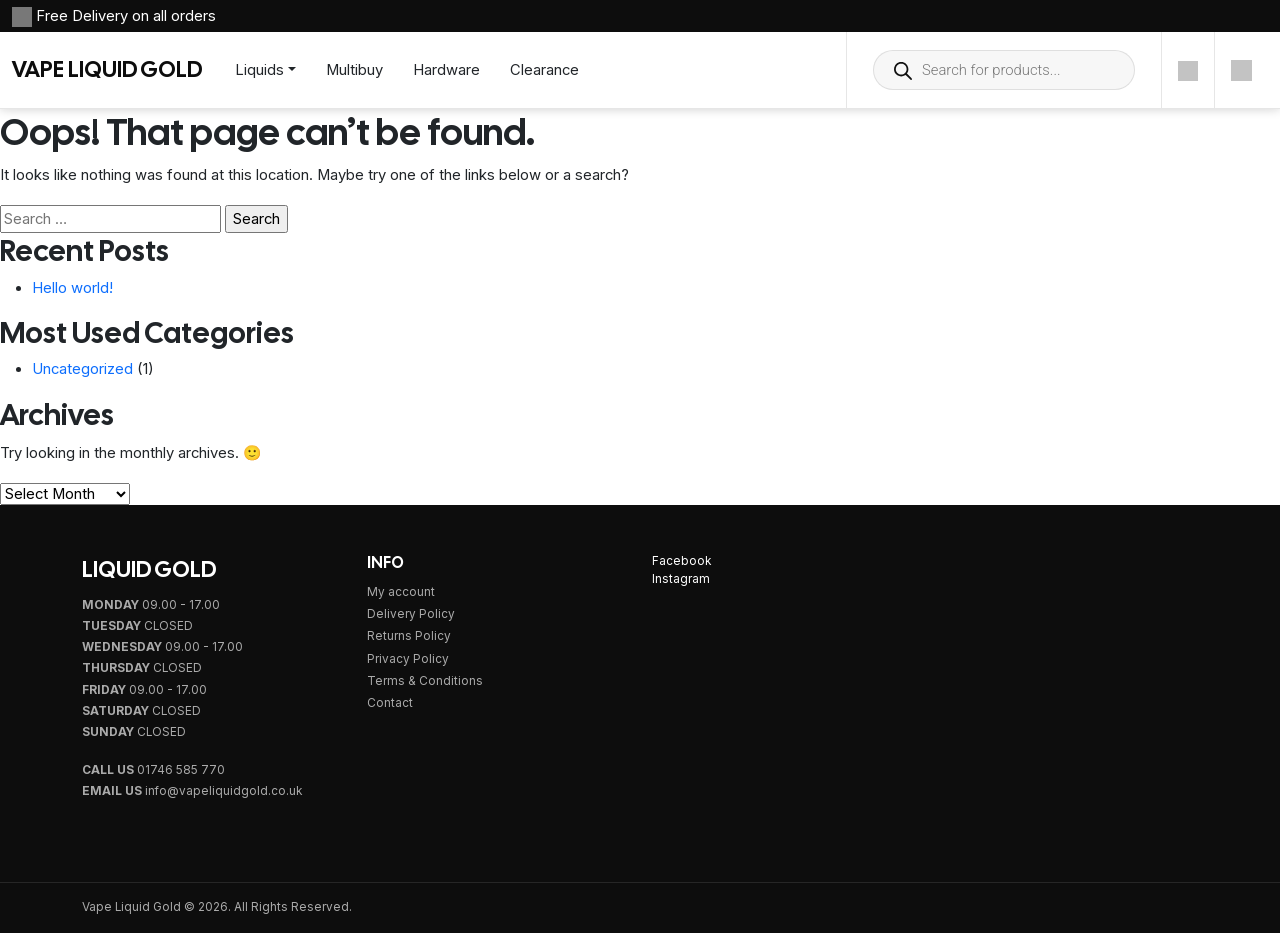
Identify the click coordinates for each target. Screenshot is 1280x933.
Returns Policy (409, 636)
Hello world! (72, 288)
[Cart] (1241, 70)
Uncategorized (82, 369)
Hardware (446, 70)
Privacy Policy (408, 659)
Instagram (681, 579)
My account (401, 592)
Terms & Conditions (425, 681)
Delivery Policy (411, 614)
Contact (390, 703)
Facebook (681, 561)
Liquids (259, 70)
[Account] (1188, 70)
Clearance (544, 70)
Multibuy (354, 70)
